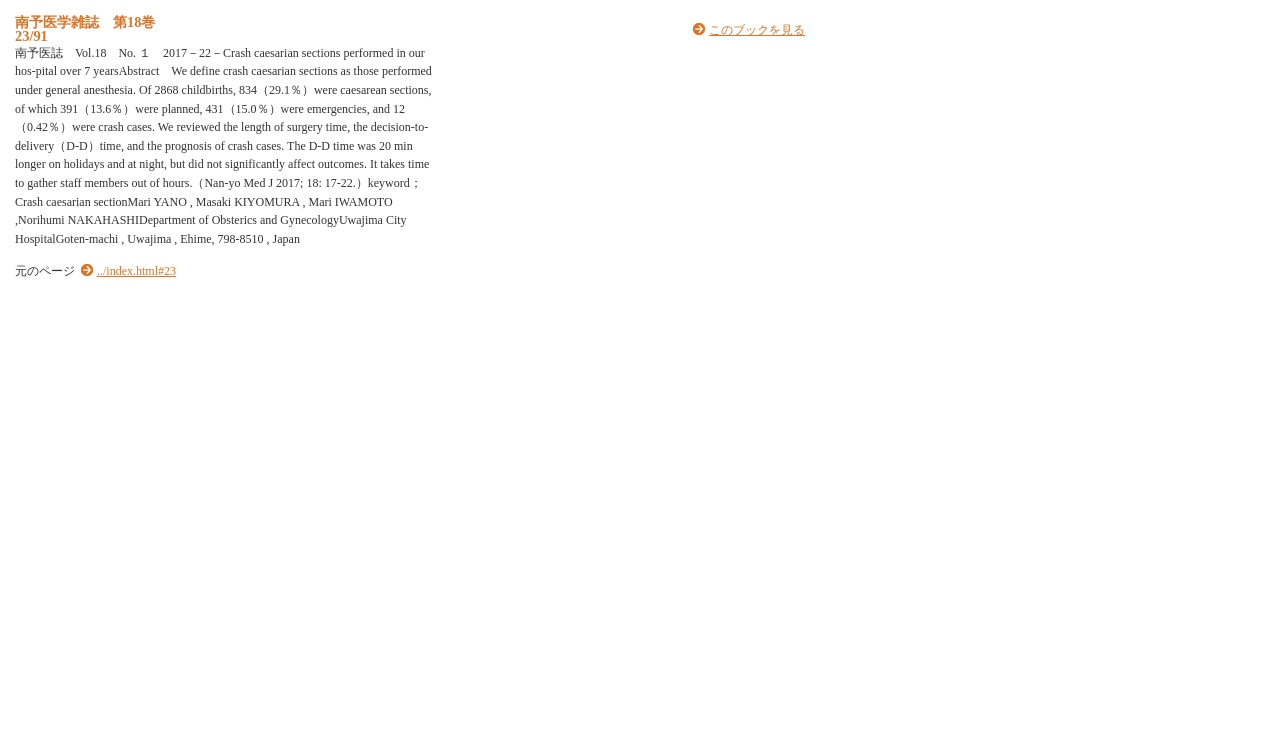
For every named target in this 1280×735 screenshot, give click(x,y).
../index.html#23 (136, 271)
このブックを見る (757, 30)
